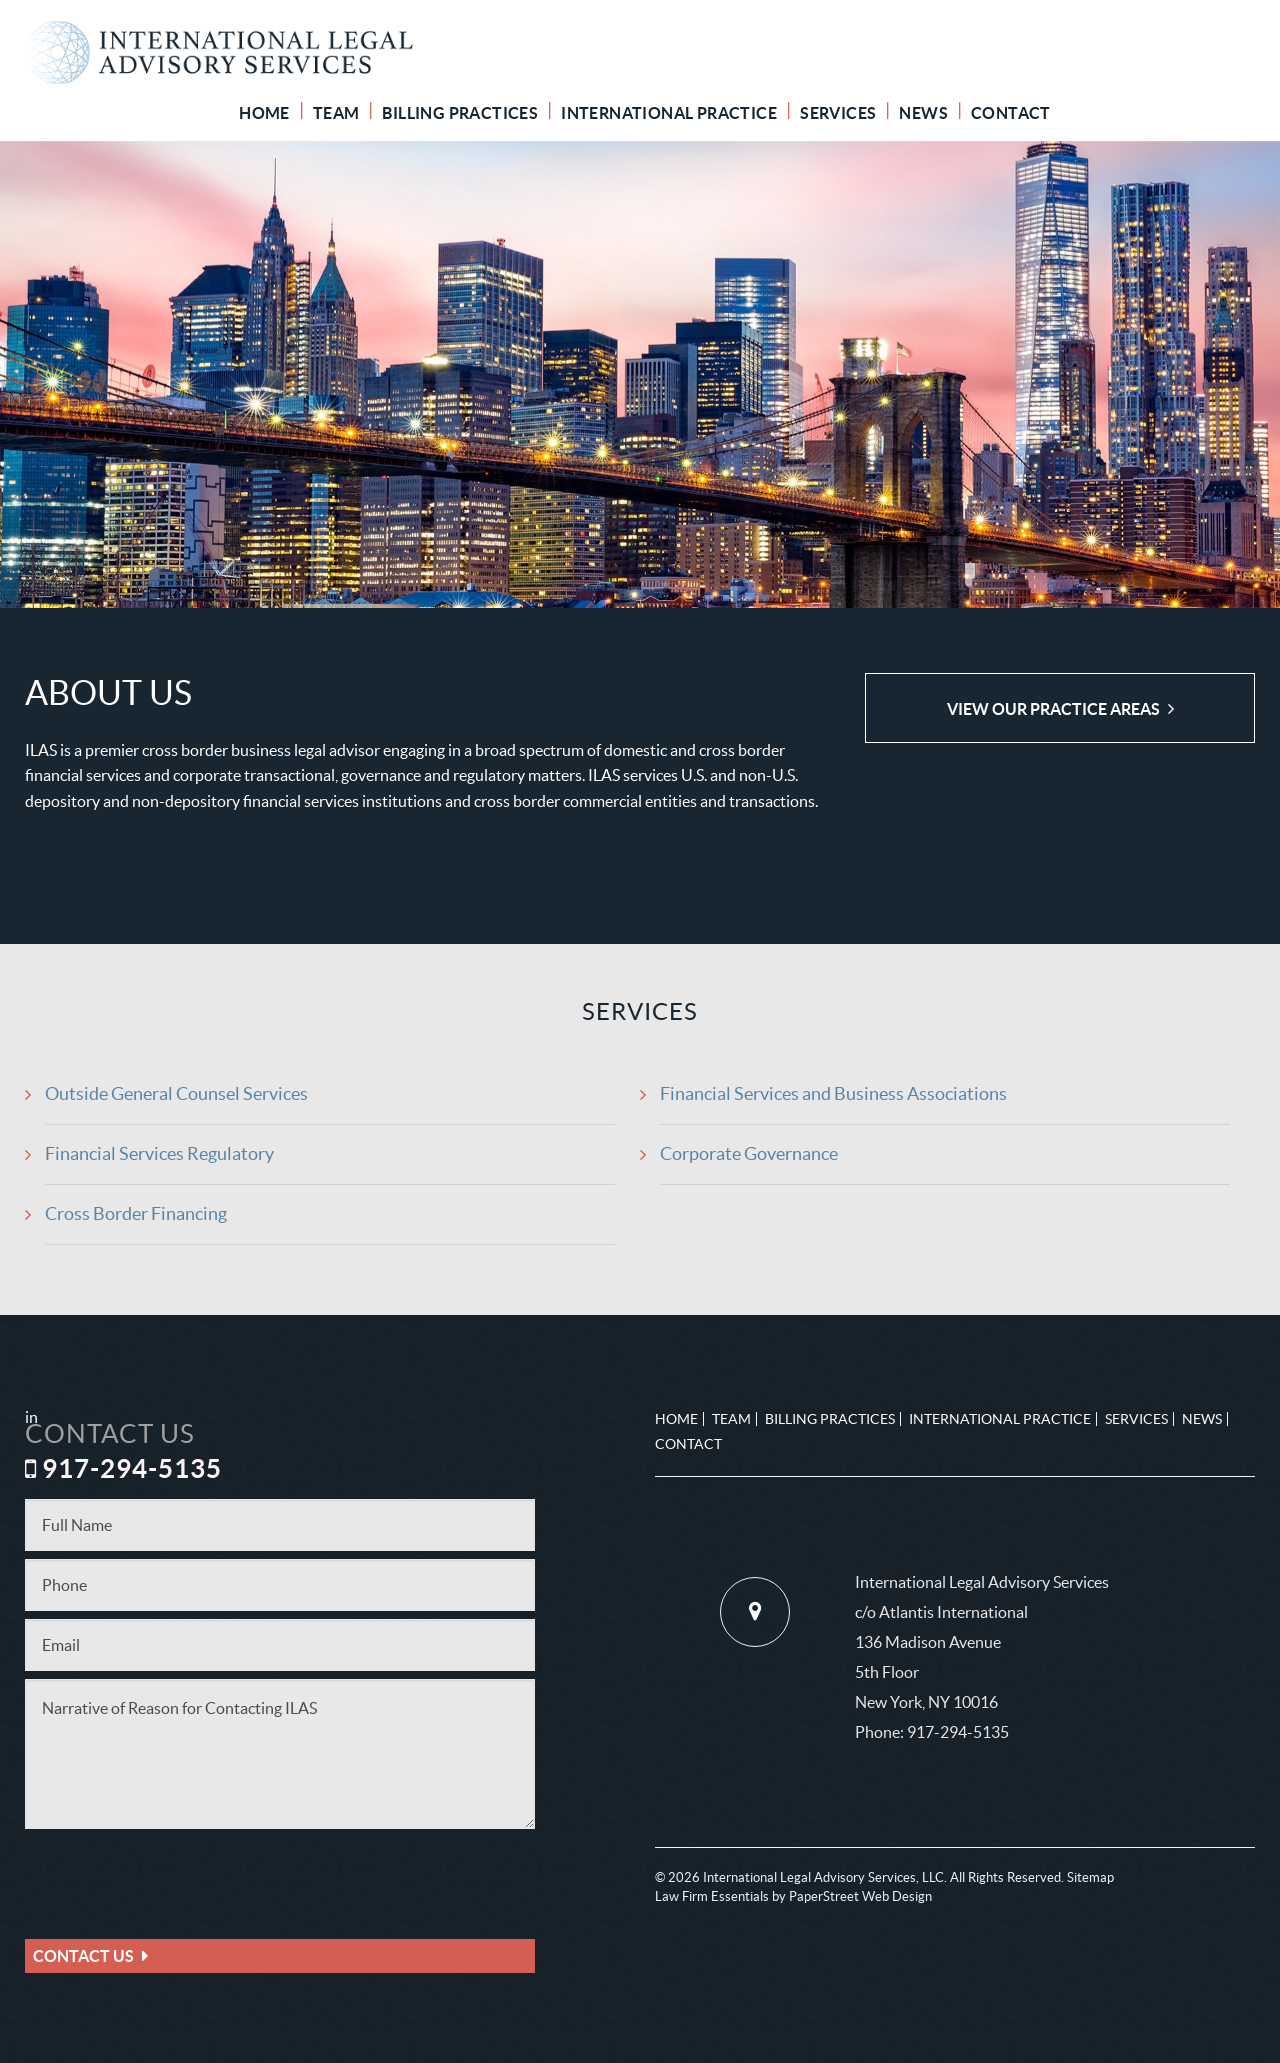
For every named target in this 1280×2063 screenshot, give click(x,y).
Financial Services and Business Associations (833, 1093)
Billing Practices (460, 113)
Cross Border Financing (136, 1213)
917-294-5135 (958, 1732)
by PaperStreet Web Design (852, 1896)
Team (336, 113)
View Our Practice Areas (1053, 709)
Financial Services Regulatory (159, 1153)
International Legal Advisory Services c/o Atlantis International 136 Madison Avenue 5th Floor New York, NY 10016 (982, 1642)
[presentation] (177, 1876)
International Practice (669, 113)
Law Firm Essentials (712, 1896)
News (923, 113)
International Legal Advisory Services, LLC (823, 1877)
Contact (1011, 113)
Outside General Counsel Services (176, 1093)
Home (264, 113)
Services (838, 113)
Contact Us (83, 1956)
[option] (640, 374)
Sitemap (1090, 1877)
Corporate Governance (749, 1153)
